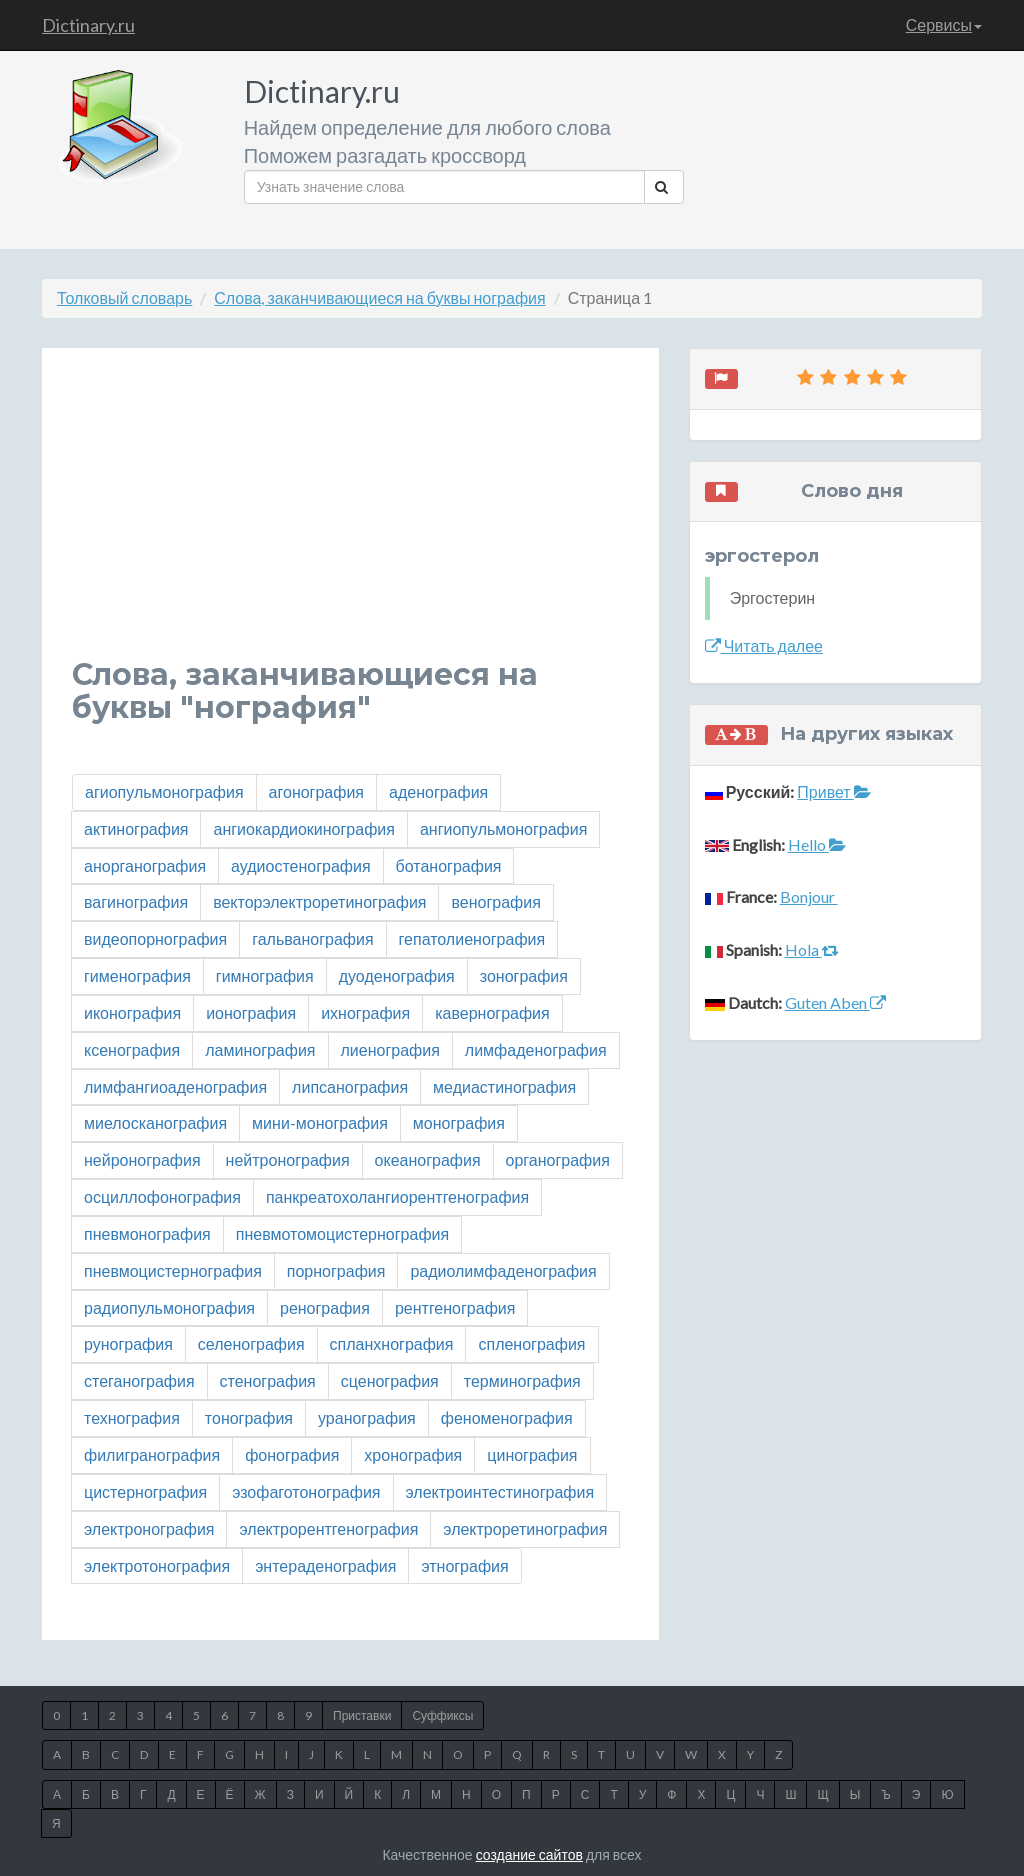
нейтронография (288, 1159)
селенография (251, 1343)
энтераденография (325, 1565)
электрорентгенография (328, 1528)
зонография (524, 975)
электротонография (157, 1565)
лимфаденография (536, 1049)
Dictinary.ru (88, 25)
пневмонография (147, 1233)
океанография (428, 1159)
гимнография (265, 975)
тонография (249, 1417)
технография (132, 1417)
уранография (367, 1417)
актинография (136, 828)
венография (495, 901)
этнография (464, 1565)
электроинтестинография (500, 1491)
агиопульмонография (164, 791)
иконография (132, 1012)
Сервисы (944, 24)
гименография (137, 975)
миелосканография (155, 1122)
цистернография (145, 1491)
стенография (268, 1380)
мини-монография (320, 1122)
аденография (438, 791)
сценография (390, 1380)
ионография (251, 1012)
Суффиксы (442, 1715)
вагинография (136, 901)
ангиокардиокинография (303, 828)
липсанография (350, 1086)
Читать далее (764, 645)
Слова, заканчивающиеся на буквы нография (379, 297)
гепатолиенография (472, 938)
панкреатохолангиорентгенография (397, 1196)
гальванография (312, 938)
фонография (292, 1454)
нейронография (142, 1159)
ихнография (365, 1012)
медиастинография (504, 1086)
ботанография (449, 865)
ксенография (132, 1049)
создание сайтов (529, 1854)
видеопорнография (155, 938)
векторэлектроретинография (319, 901)
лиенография (390, 1049)
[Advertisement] (350, 518)
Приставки (362, 1715)
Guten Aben (835, 1002)
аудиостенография (301, 865)
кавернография (492, 1012)
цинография (532, 1454)
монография (459, 1122)
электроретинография (525, 1528)
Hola (812, 949)
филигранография (152, 1454)
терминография (522, 1380)
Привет (833, 791)
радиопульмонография (169, 1307)
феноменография (507, 1417)
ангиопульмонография (503, 828)
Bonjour (809, 896)
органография (558, 1159)
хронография (413, 1454)
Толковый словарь (124, 297)
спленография (531, 1343)
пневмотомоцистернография (342, 1233)
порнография (336, 1270)
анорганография (145, 865)
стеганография (139, 1380)
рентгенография (455, 1307)
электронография (149, 1528)
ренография (325, 1307)
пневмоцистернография (173, 1270)
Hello (817, 844)
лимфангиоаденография (175, 1086)
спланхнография (392, 1343)
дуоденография (397, 975)
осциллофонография (162, 1196)
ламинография (260, 1049)
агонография (316, 791)
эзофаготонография (306, 1491)
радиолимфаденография (503, 1270)
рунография (128, 1343)
